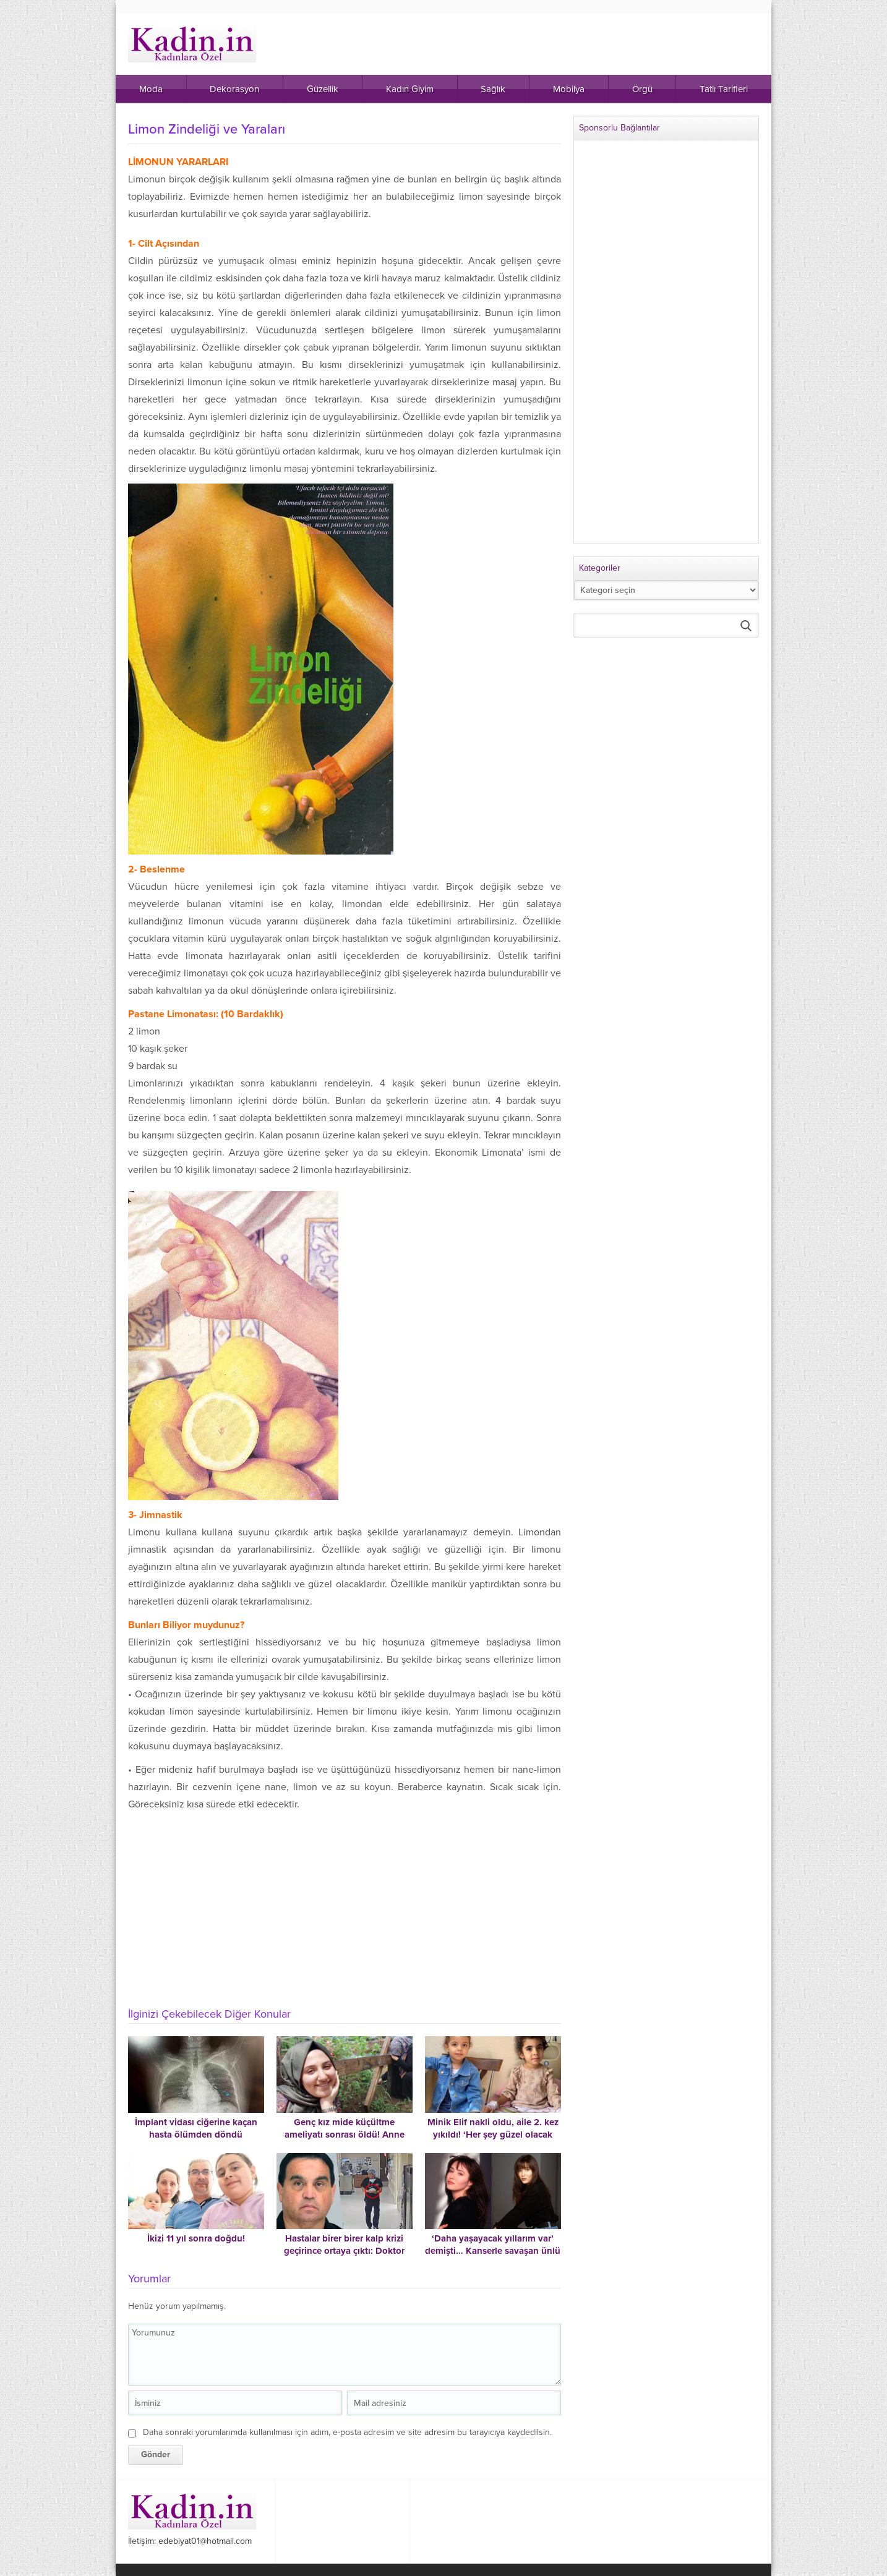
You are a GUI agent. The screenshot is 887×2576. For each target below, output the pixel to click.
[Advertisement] (344, 1905)
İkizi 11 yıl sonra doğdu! (196, 2238)
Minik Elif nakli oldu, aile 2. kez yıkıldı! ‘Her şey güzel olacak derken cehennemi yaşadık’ (493, 2134)
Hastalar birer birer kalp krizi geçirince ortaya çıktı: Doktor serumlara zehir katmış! (344, 2251)
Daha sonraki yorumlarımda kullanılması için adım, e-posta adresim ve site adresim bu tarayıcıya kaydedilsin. (347, 2432)
